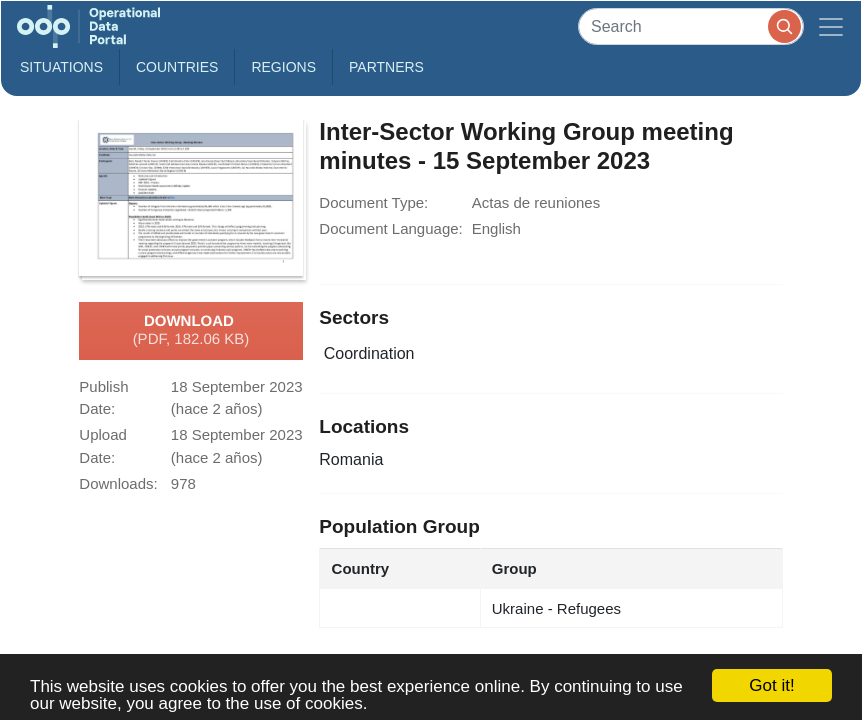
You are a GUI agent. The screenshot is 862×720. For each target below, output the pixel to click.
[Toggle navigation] (831, 26)
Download (191, 331)
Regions (283, 67)
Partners (386, 67)
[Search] (691, 26)
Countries (177, 67)
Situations (61, 67)
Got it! (771, 685)
